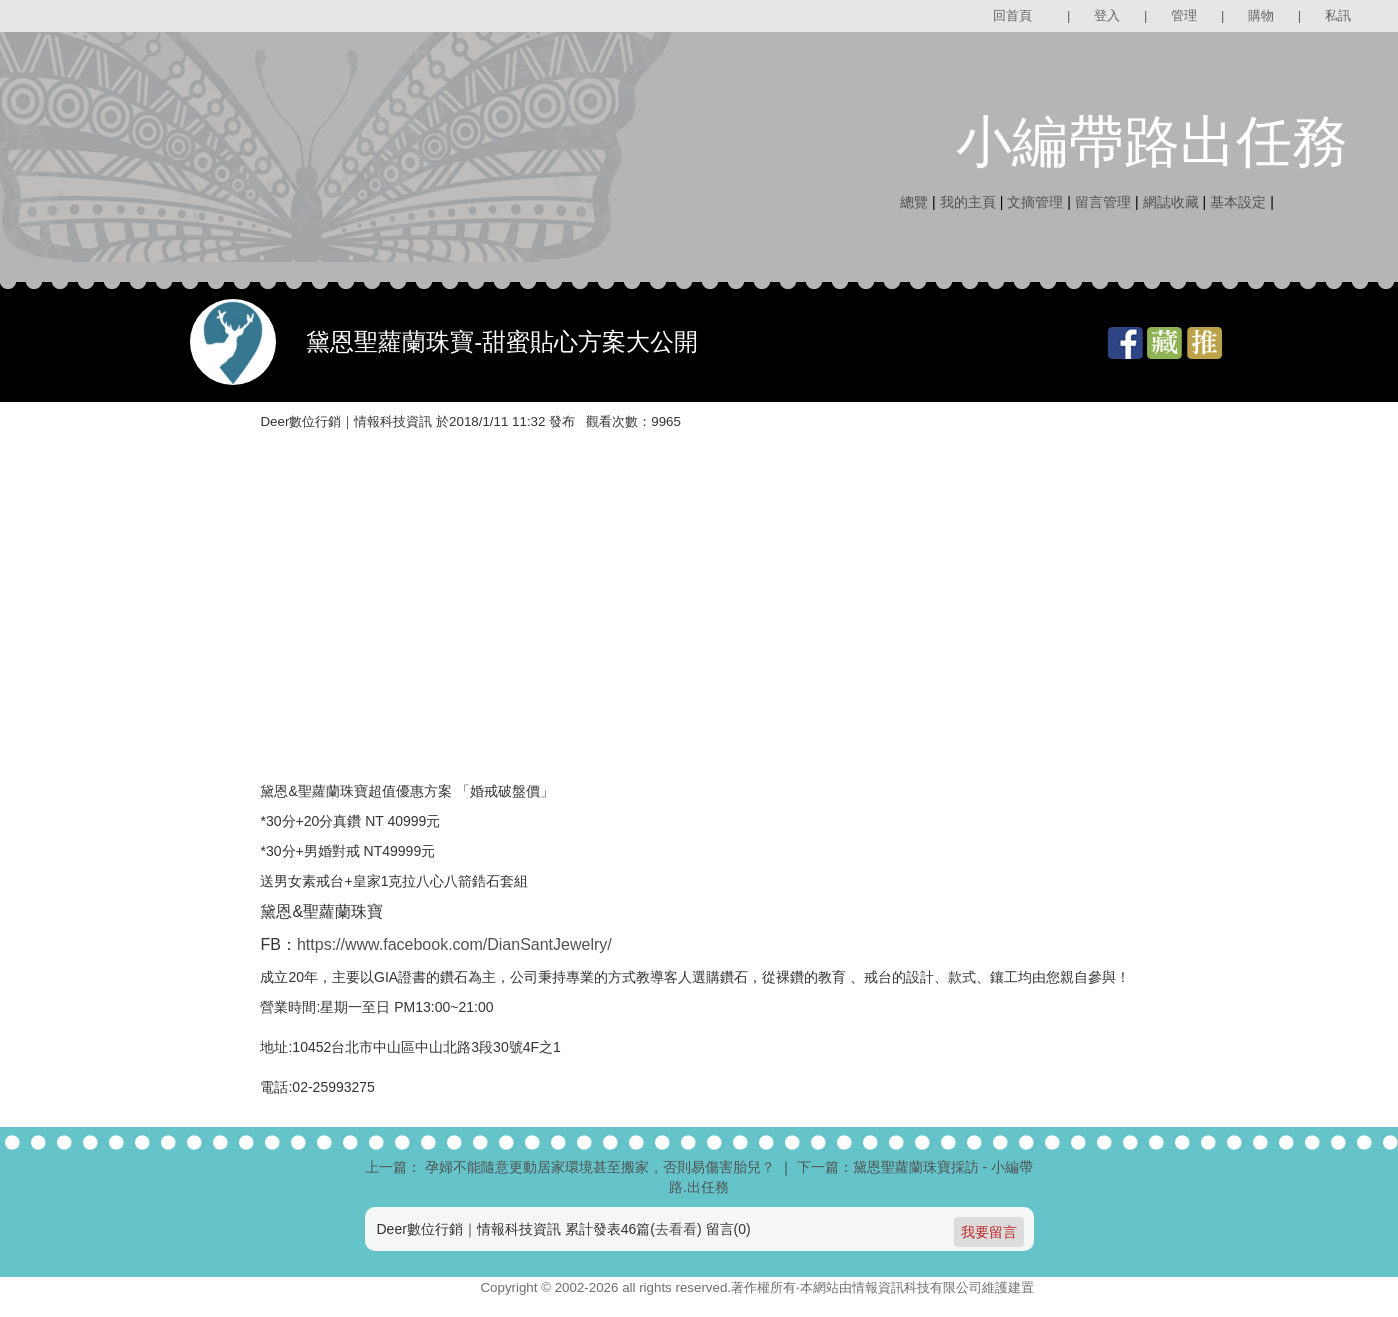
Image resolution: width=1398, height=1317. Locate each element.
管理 (1184, 15)
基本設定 (1238, 202)
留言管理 (1103, 202)
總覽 (914, 202)
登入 (1107, 15)
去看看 (676, 1229)
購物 (1261, 15)
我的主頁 (968, 202)
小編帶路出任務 (1152, 141)
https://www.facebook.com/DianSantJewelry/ (454, 944)
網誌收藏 (1171, 202)
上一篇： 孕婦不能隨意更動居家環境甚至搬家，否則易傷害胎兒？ (570, 1167)
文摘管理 (1035, 202)
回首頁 (1012, 15)
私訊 (1338, 15)
